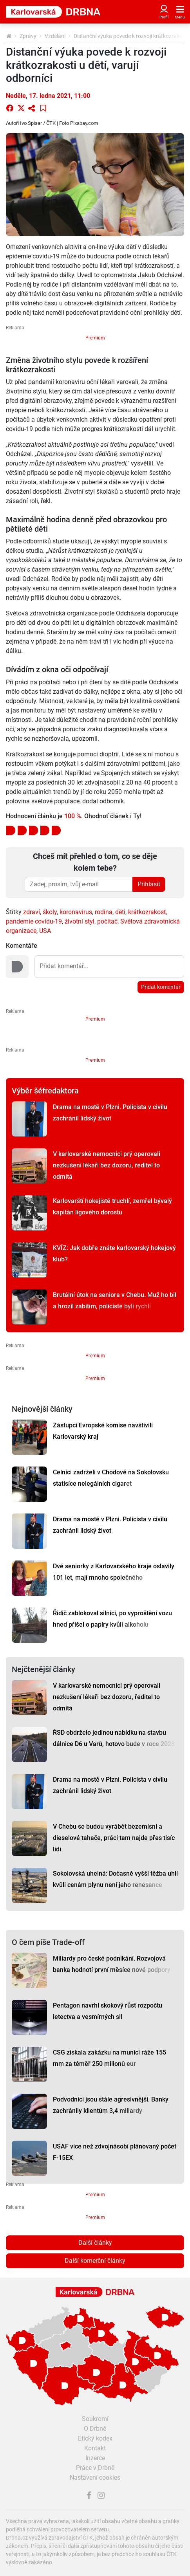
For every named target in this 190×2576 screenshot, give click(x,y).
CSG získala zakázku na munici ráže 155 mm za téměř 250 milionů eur (109, 2058)
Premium (95, 338)
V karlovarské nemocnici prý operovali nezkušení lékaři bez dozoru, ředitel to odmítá (106, 1165)
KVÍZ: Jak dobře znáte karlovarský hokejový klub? (114, 1253)
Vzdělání (55, 36)
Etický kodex (95, 2438)
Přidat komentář (161, 987)
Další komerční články (95, 2260)
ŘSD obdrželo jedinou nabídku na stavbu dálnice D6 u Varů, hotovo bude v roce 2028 (114, 1738)
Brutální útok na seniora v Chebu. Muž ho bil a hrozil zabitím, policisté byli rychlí (114, 1300)
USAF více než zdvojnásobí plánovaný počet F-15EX (114, 2152)
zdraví (31, 912)
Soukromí (95, 2419)
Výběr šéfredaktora (45, 1090)
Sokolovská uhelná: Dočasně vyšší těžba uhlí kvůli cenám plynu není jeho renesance (115, 1879)
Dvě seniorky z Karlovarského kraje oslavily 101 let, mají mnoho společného (113, 1571)
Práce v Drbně (95, 2467)
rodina (103, 912)
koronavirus (76, 912)
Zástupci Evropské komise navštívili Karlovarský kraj (103, 1430)
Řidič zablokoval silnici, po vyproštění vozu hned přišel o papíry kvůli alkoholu (112, 1618)
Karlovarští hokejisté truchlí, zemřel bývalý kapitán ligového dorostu (112, 1206)
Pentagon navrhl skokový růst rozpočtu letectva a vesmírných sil (107, 2011)
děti (120, 912)
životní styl (79, 921)
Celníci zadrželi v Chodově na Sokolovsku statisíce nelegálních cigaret (111, 1477)
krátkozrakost (147, 912)
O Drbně (95, 2428)
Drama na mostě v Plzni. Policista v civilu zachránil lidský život (110, 1112)
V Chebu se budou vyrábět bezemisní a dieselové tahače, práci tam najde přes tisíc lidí (114, 1838)
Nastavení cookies (95, 2477)
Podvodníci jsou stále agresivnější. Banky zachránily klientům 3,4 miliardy (110, 2105)
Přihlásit (149, 884)
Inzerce (95, 2458)
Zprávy (28, 36)
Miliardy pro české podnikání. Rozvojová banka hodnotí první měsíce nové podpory (111, 1964)
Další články (95, 2242)
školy (50, 912)
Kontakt (95, 2448)
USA (45, 930)
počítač (107, 921)
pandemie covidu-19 (34, 921)
